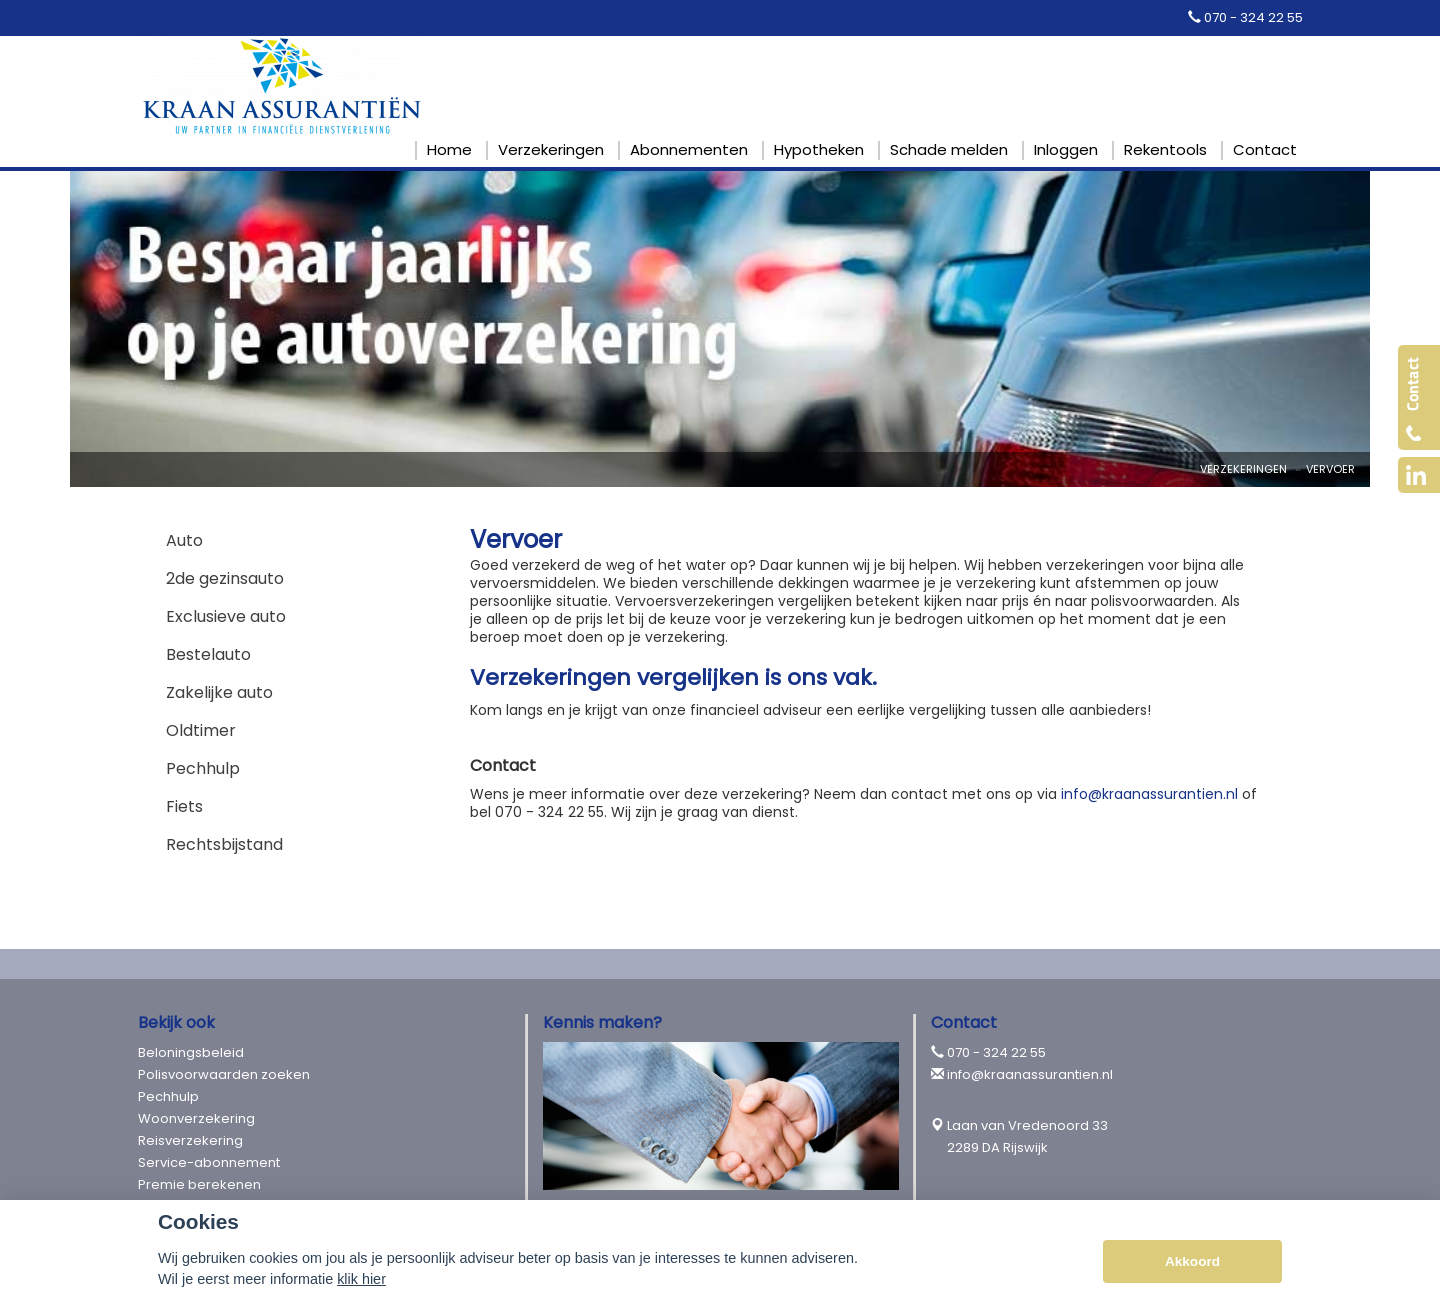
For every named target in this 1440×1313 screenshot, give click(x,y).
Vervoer (1330, 469)
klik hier (361, 1279)
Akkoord (1192, 1261)
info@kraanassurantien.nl (1149, 794)
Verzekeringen (1243, 469)
